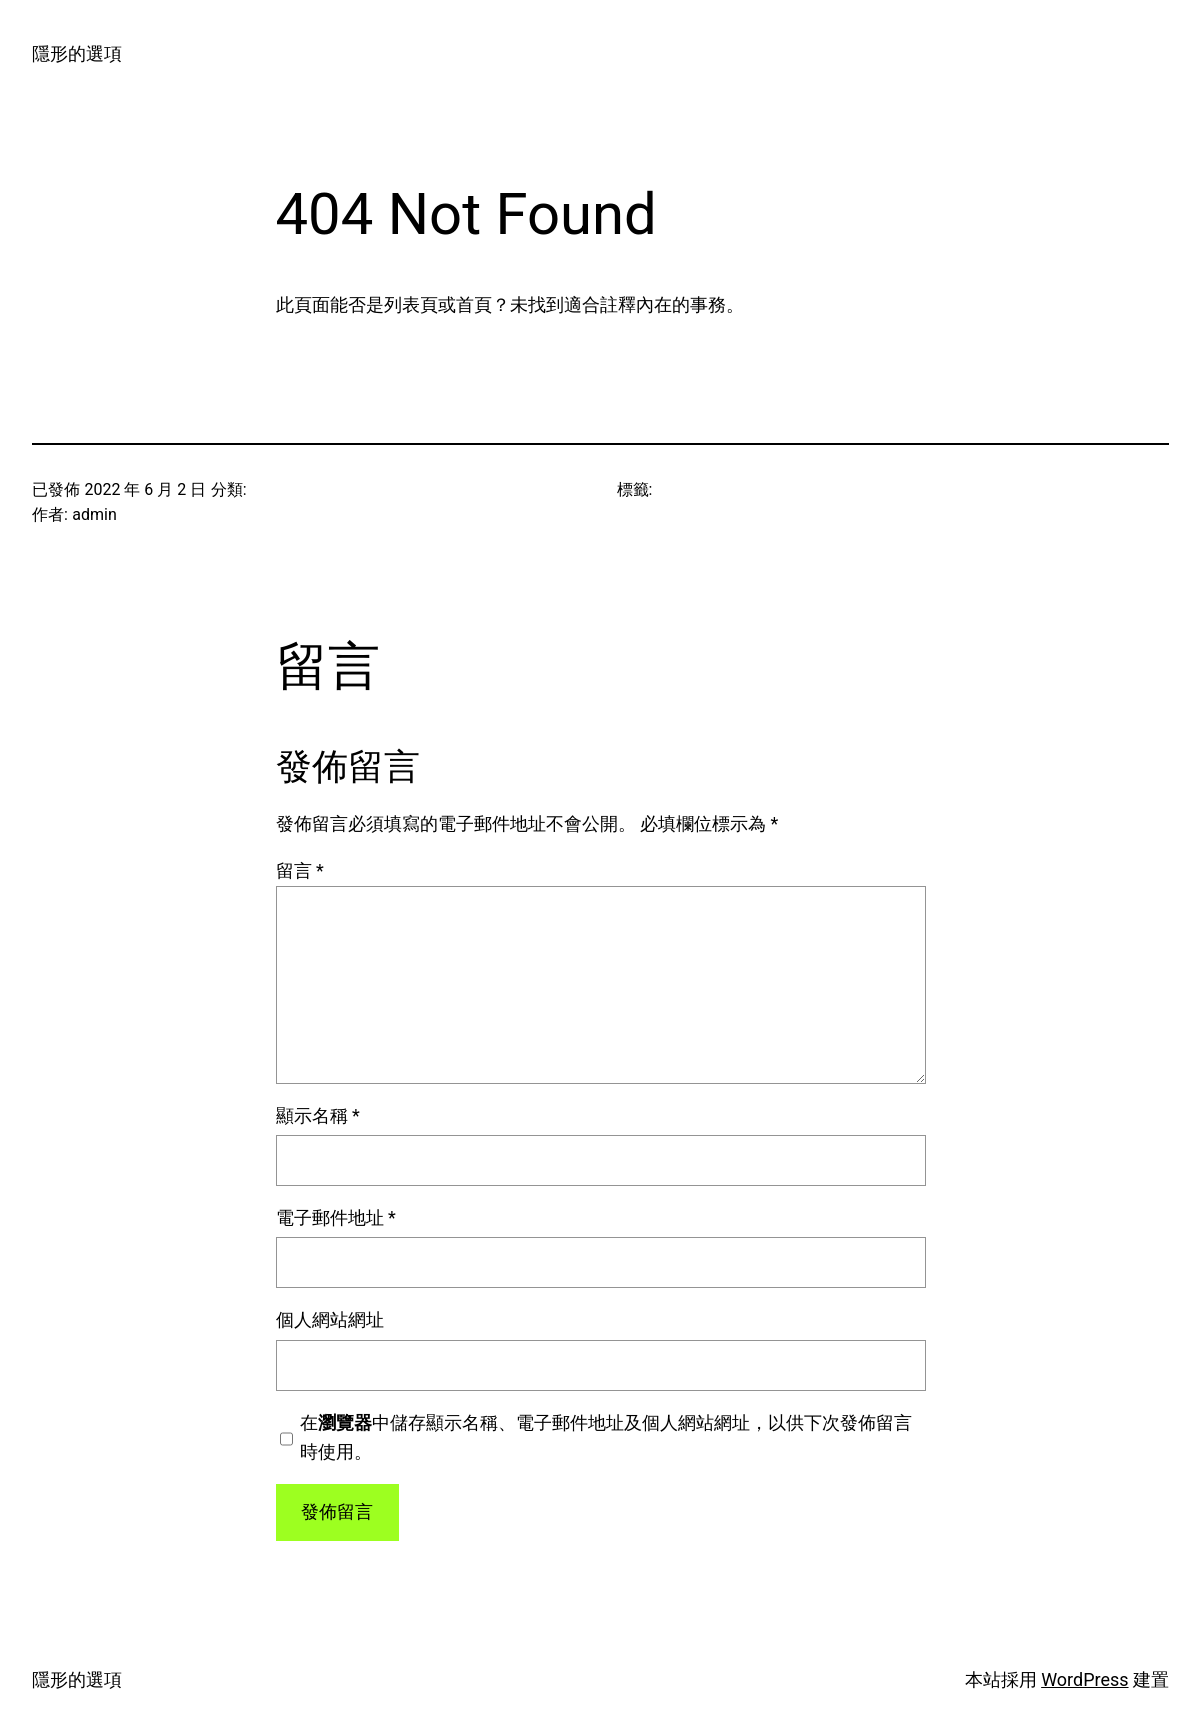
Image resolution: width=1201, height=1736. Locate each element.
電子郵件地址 (336, 1217)
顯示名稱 (318, 1115)
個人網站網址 (330, 1319)
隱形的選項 (77, 53)
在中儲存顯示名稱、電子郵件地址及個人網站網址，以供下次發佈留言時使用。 (606, 1437)
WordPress (1084, 1679)
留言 (300, 870)
